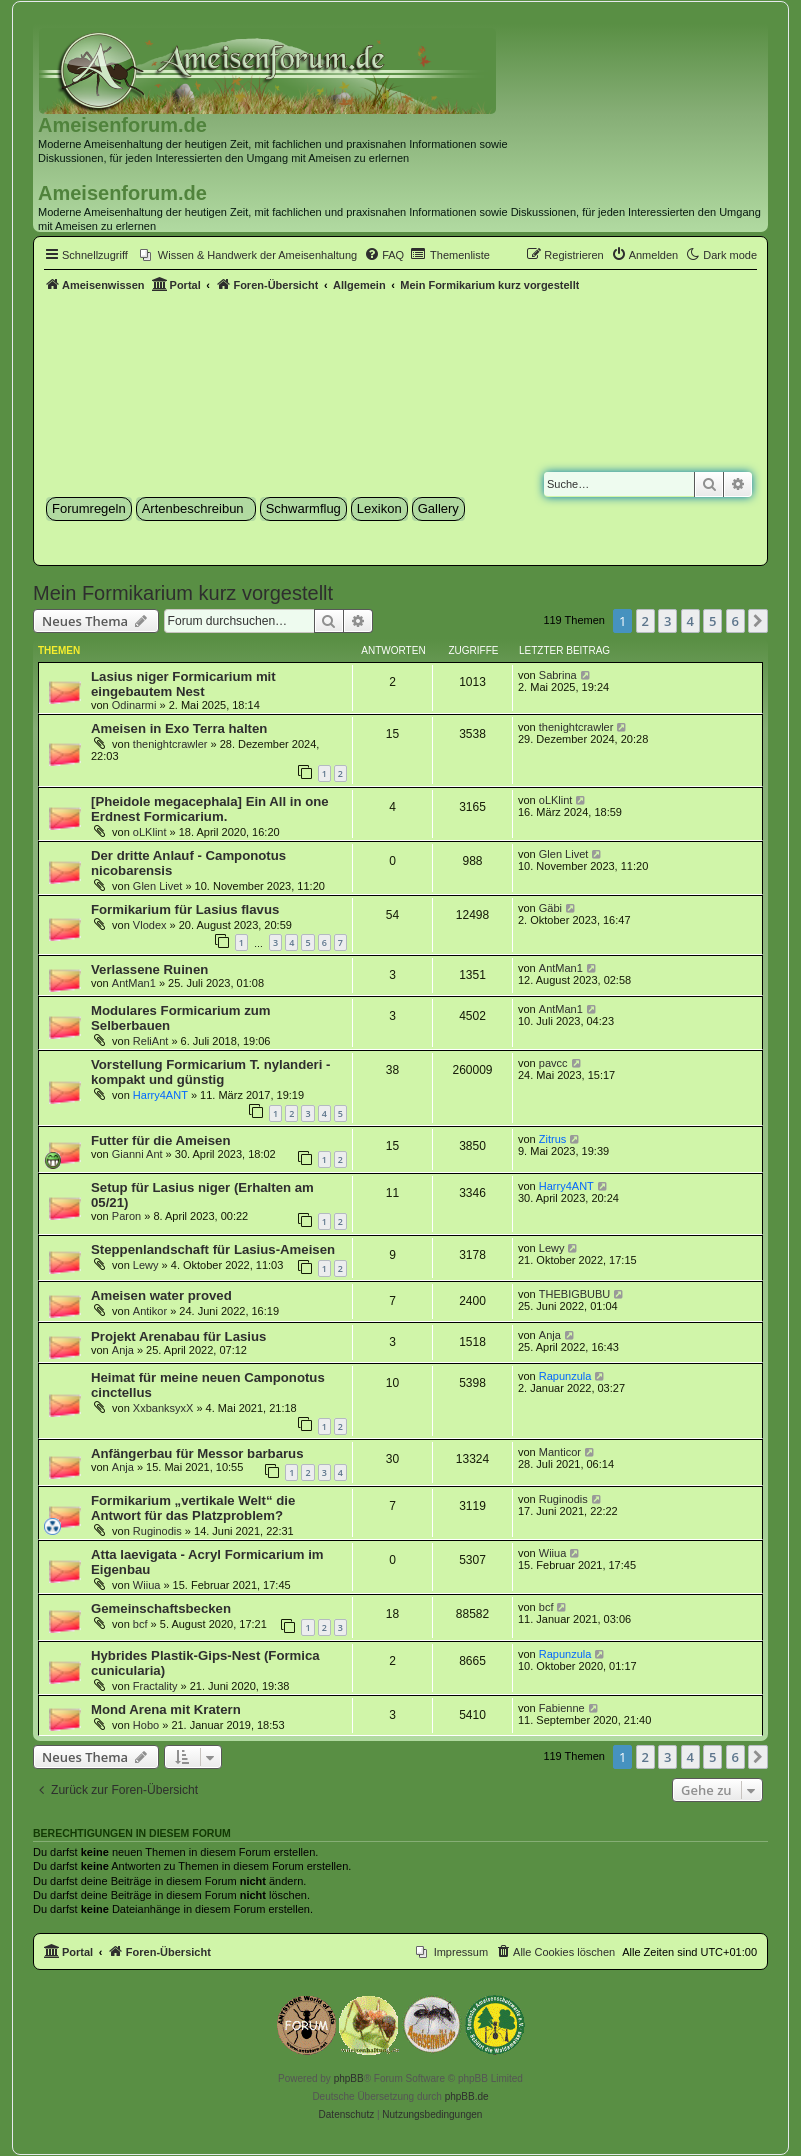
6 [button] (735, 621)
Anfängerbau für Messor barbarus (197, 1453)
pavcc (553, 1063)
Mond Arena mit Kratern (166, 1709)
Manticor (560, 1452)
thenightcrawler (170, 744)
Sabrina (558, 675)
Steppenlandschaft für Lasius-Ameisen (213, 1249)
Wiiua (147, 1585)
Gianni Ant (137, 1154)
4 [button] (690, 621)
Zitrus (553, 1139)
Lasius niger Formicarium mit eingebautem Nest (183, 684)
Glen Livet (158, 886)
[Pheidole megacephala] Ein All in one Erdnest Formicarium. (210, 809)
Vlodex (150, 925)
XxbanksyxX (163, 1408)
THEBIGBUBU (575, 1294)
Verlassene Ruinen (149, 969)
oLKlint (150, 832)
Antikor (150, 1311)
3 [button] (667, 621)
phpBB (349, 2078)
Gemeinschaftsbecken (161, 1608)
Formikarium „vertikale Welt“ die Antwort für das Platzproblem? (193, 1508)
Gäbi (550, 908)
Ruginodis (157, 1531)
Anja (123, 1350)
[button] (758, 621)
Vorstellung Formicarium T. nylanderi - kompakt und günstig (210, 1072)
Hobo (146, 1725)
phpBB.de (467, 2096)
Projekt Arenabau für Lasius (178, 1336)
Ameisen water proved (161, 1295)
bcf (140, 1624)
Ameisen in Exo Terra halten (179, 728)
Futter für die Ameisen (160, 1140)
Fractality (155, 1686)
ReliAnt (150, 1041)
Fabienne (562, 1708)
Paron (126, 1216)
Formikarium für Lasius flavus (185, 909)
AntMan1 (134, 983)
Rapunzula (565, 1376)
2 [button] (645, 621)
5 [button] (712, 621)
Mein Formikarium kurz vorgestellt (183, 593)
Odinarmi (134, 705)
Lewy (146, 1265)
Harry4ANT (160, 1095)
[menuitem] (248, 255)
